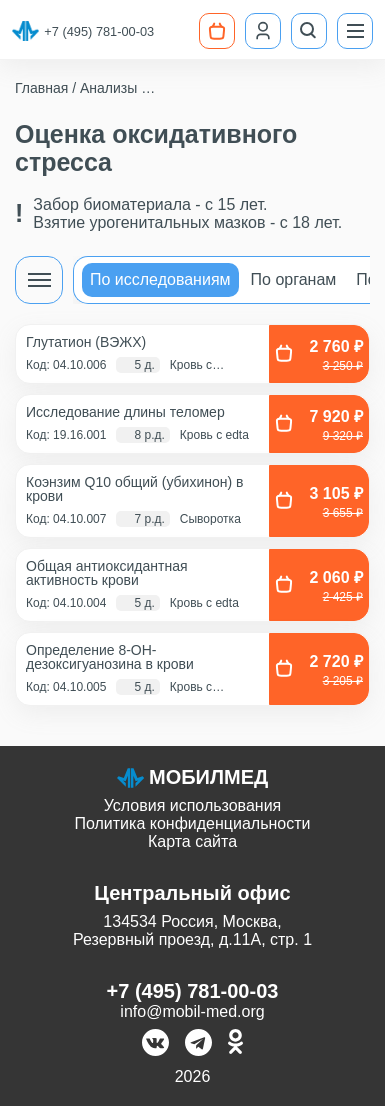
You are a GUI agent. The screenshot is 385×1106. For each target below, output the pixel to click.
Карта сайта (192, 841)
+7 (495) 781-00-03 (99, 31)
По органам (294, 279)
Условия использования (193, 805)
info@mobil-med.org (192, 1011)
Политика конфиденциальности (192, 823)
